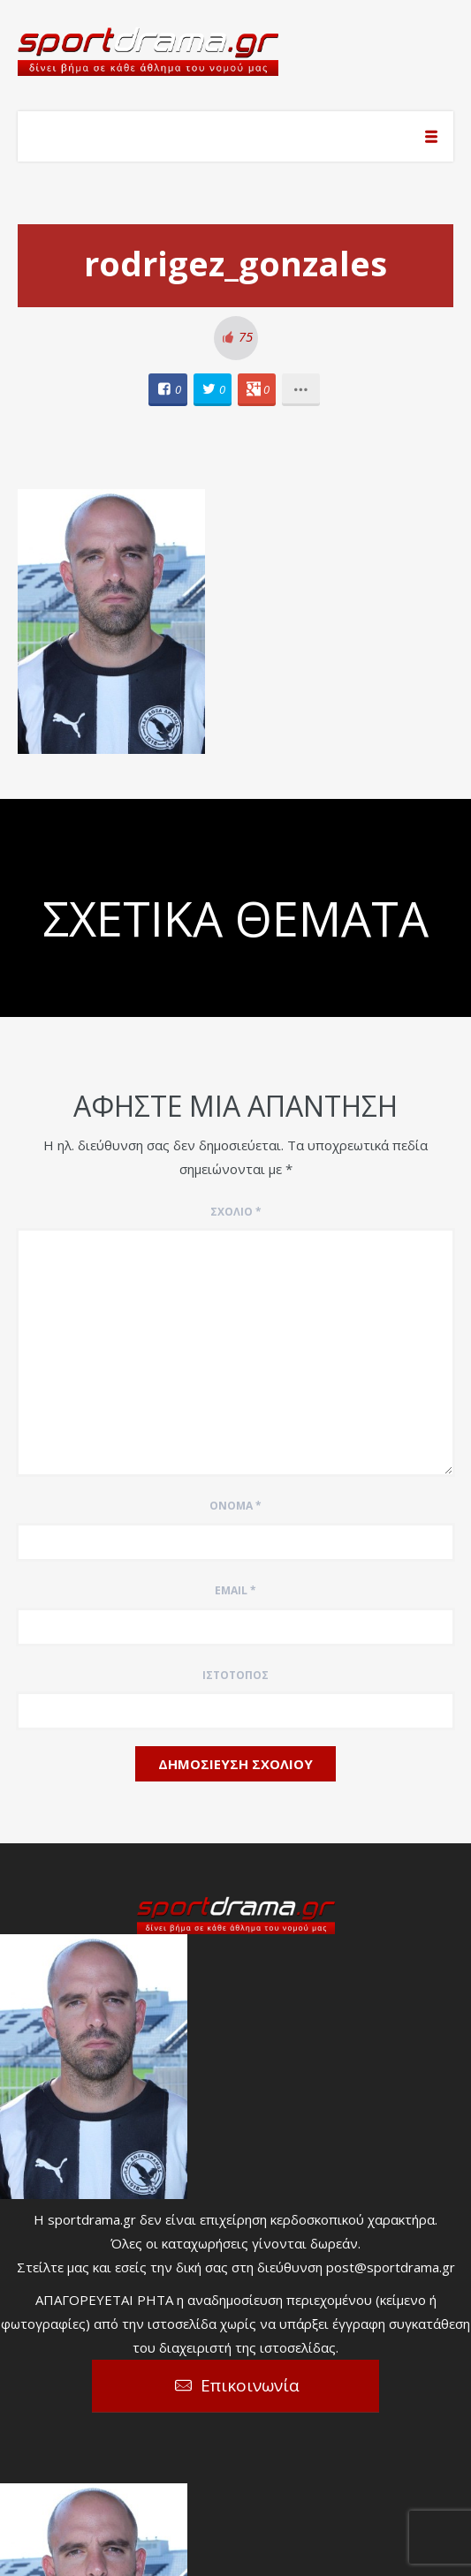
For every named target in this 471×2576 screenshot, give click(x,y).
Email (235, 1590)
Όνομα (235, 1505)
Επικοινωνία (250, 2385)
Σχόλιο (236, 1211)
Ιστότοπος (235, 1675)
